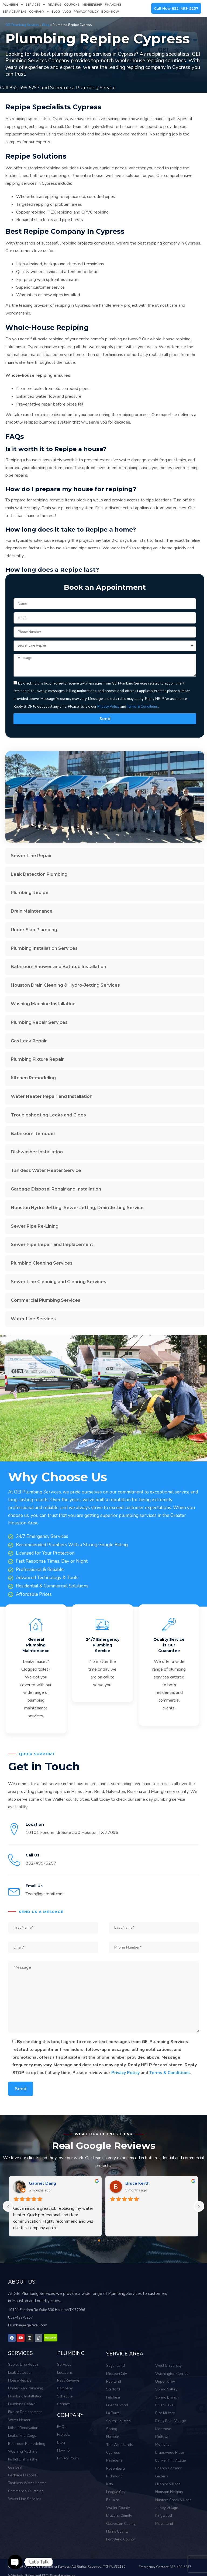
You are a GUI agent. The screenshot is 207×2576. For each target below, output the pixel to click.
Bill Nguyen (41, 2183)
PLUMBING (70, 2352)
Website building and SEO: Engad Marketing (41, 2569)
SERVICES (19, 2352)
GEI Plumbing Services (22, 25)
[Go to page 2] (104, 2240)
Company (39, 11)
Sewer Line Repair (31, 855)
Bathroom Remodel (33, 1133)
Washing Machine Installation (43, 1003)
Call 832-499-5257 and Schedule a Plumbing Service (57, 87)
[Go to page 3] (108, 2240)
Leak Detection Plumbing (39, 874)
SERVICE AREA (123, 2353)
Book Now (110, 12)
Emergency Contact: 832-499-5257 (165, 2560)
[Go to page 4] (112, 2240)
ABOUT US (20, 2281)
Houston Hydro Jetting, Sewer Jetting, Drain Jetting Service (77, 1207)
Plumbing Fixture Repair (37, 1059)
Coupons (72, 5)
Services (35, 4)
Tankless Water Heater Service (46, 1170)
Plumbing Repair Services (39, 1022)
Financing (113, 5)
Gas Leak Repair (29, 1040)
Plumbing (13, 4)
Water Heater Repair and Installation (51, 1096)
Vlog (67, 12)
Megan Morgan (140, 2183)
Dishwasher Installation (37, 1151)
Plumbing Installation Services (44, 948)
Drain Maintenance (32, 910)
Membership (92, 5)
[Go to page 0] (95, 2240)
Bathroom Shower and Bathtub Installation (58, 966)
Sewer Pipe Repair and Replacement (52, 1244)
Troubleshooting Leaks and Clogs (48, 1114)
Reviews (54, 5)
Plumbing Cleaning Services (42, 1262)
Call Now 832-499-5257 (176, 8)
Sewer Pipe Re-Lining (34, 1225)
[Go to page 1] (99, 2240)
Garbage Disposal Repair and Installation (56, 1188)
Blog (55, 12)
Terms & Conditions (169, 2072)
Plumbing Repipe (30, 892)
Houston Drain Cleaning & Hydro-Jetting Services (65, 984)
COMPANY (69, 2413)
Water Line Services (33, 1318)
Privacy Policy (86, 12)
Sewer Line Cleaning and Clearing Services (58, 1281)
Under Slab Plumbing (34, 929)
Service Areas (14, 12)
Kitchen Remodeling (33, 1077)
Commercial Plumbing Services (45, 1300)
